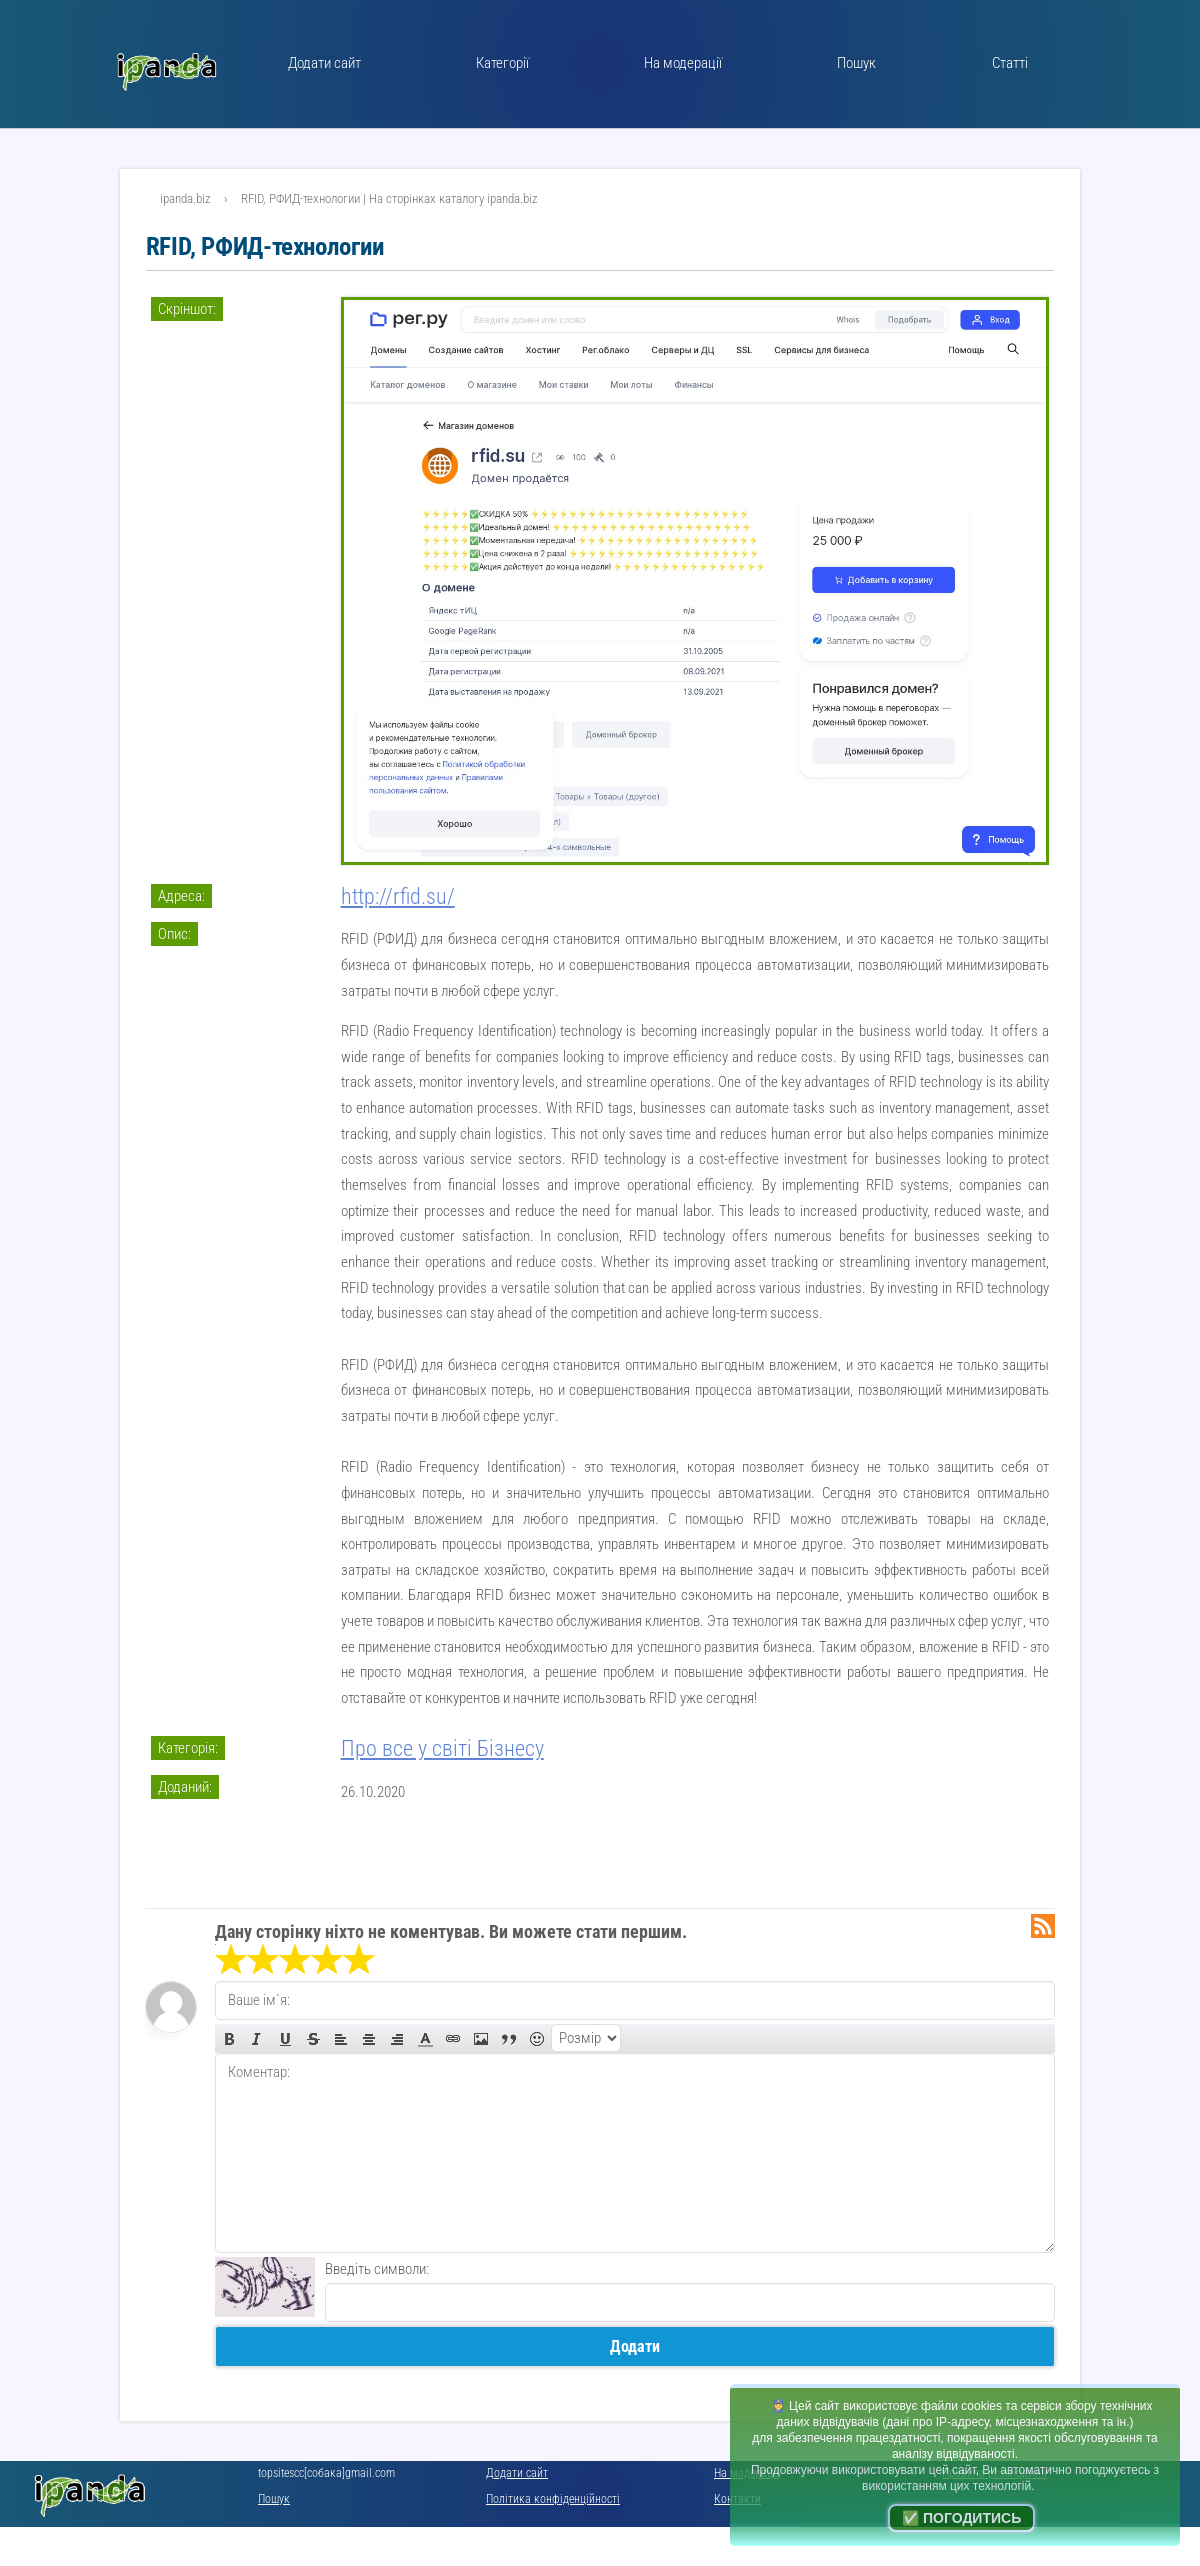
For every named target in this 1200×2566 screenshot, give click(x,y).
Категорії (502, 63)
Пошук (856, 63)
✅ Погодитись (961, 2518)
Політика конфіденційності (553, 2499)
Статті (1010, 63)
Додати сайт (324, 63)
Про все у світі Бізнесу (442, 1748)
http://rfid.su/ (398, 896)
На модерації (683, 63)
